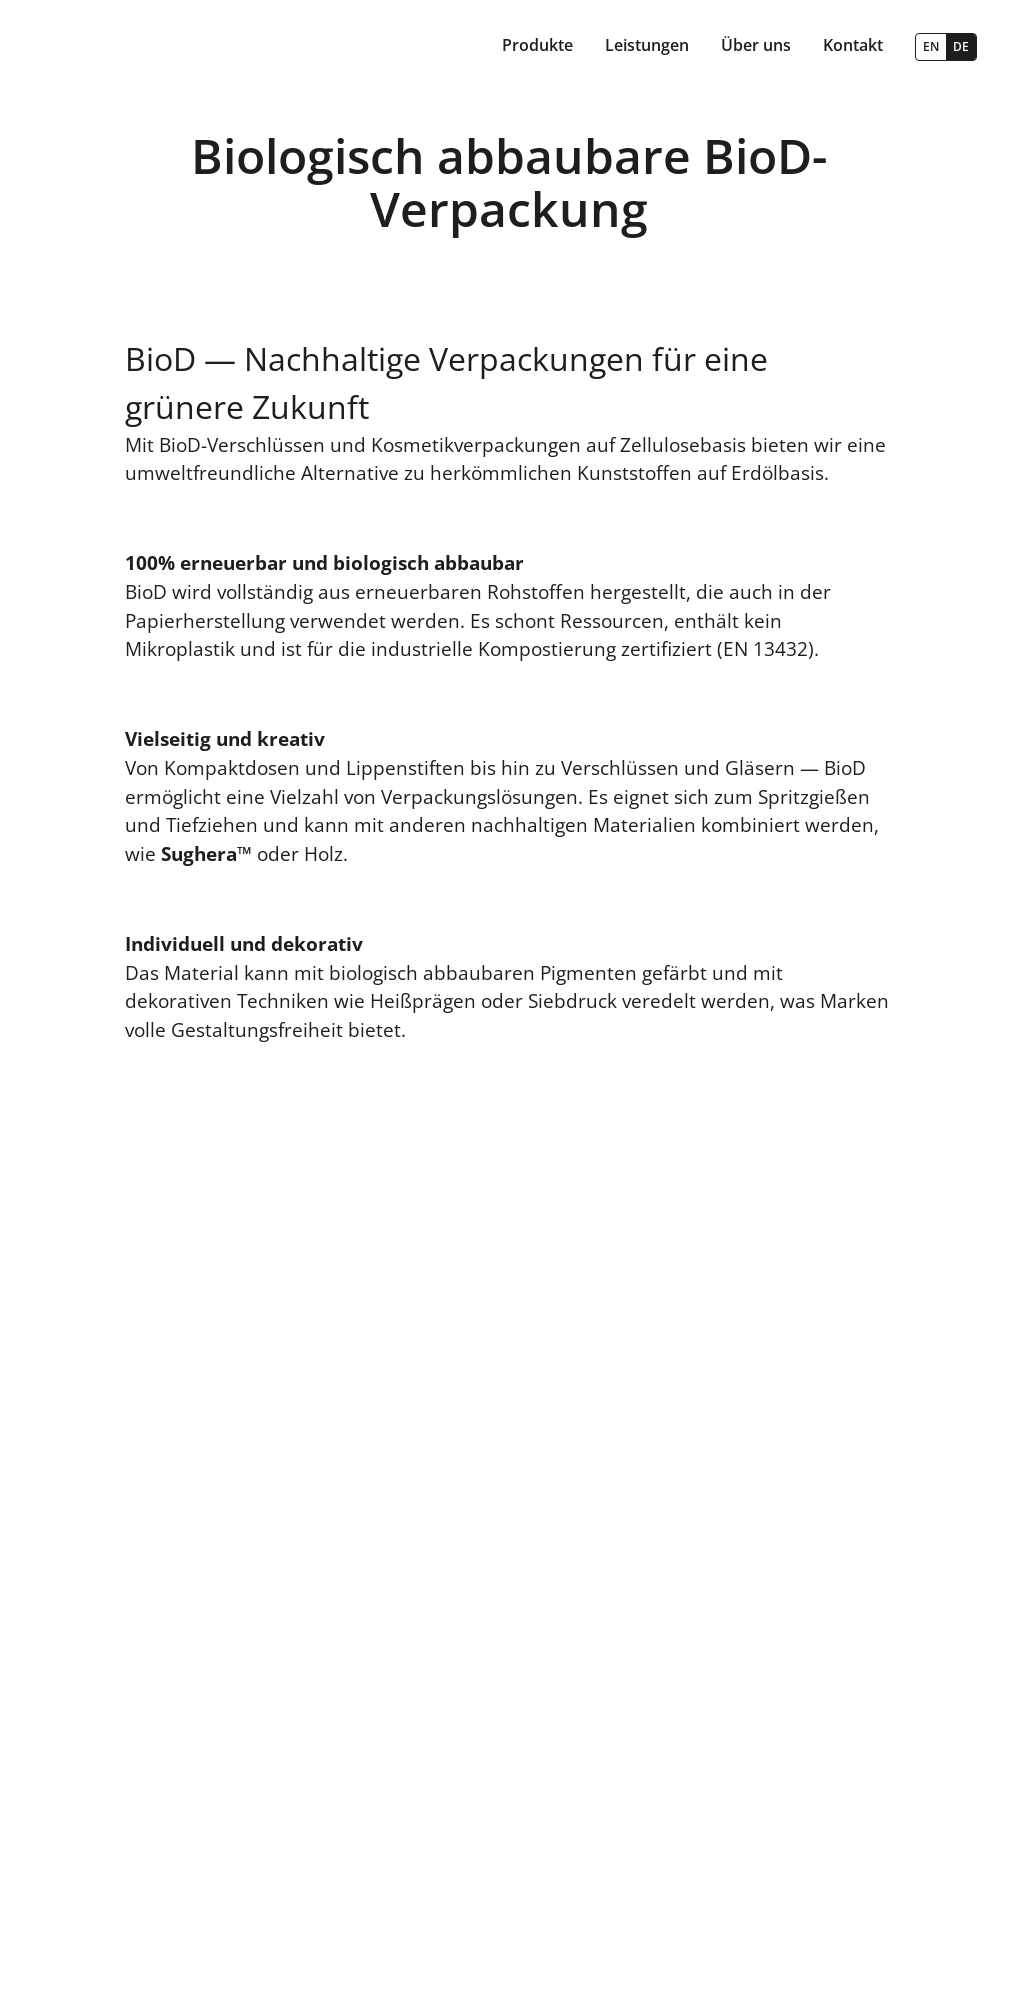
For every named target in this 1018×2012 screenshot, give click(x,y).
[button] (537, 47)
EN (931, 46)
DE (961, 46)
